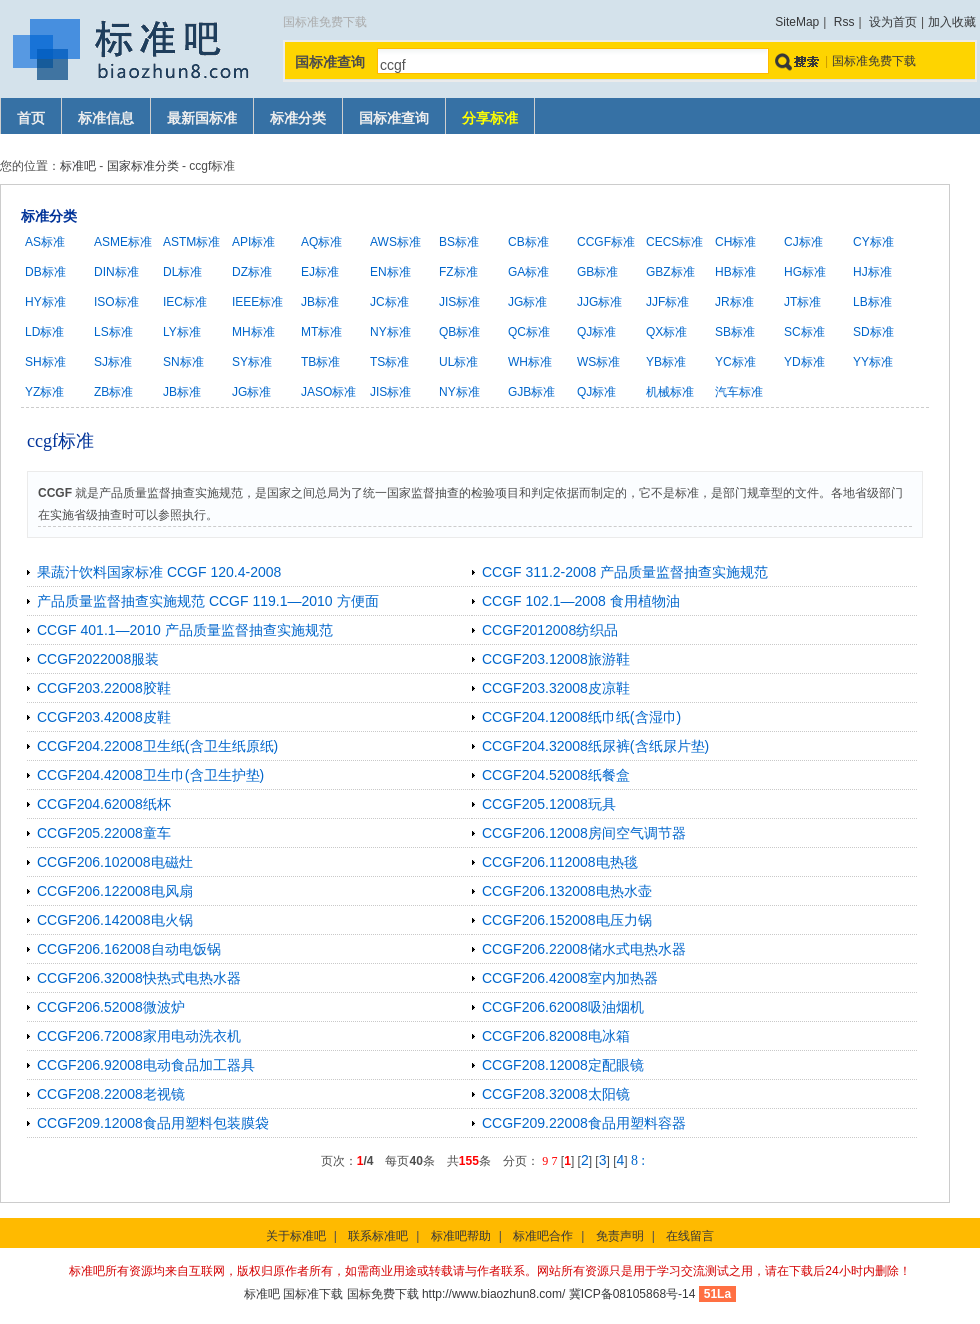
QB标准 (459, 332)
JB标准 (320, 302)
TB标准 (320, 362)
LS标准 (113, 332)
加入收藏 (952, 22)
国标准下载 (313, 1294)
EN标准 (390, 272)
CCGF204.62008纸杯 (104, 804)
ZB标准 (113, 392)
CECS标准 (674, 242)
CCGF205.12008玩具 (549, 804)
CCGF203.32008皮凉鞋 (556, 688)
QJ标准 (596, 332)
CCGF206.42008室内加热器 (570, 978)
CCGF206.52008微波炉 (111, 1007)
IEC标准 (185, 302)
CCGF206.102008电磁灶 (115, 862)
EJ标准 (320, 272)
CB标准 (528, 242)
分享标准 (490, 118)
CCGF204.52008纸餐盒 (556, 775)
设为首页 (893, 22)
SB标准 (735, 332)
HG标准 (805, 272)
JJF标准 (667, 302)
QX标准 (666, 332)
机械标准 (670, 392)
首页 (31, 118)
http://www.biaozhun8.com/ (493, 1294)
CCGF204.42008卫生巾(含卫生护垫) (150, 775)
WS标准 (598, 362)
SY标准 (252, 362)
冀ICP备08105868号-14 (632, 1294)
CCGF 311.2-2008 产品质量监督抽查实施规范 (625, 572)
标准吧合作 (543, 1236)
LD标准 (44, 332)
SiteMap (797, 22)
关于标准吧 (296, 1236)
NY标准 (390, 332)
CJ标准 (803, 242)
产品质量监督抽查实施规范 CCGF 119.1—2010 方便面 (208, 601)
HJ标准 (872, 272)
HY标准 (45, 302)
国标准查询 (394, 118)
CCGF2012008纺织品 (550, 630)
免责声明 (620, 1236)
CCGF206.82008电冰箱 (556, 1036)
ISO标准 (116, 302)
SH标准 (45, 362)
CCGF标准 (606, 242)
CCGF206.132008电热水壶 (567, 891)
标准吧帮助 (461, 1236)
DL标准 (182, 272)
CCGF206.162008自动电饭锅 (129, 949)
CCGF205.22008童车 (104, 833)
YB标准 (666, 362)
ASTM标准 (191, 242)
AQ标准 (321, 242)
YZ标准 (44, 392)
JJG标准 (599, 302)
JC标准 (389, 302)
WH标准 (530, 362)
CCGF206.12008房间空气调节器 (584, 833)
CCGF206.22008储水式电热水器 (584, 949)
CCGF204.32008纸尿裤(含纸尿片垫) (595, 746)
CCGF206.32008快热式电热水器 (139, 978)
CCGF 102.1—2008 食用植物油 (581, 601)
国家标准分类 (143, 166)
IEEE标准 (257, 302)
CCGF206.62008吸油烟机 (563, 1007)
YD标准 (804, 362)
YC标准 (735, 362)
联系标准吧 (378, 1236)
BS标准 (459, 242)
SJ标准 (113, 362)
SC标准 (804, 332)
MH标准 (253, 332)
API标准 (253, 242)
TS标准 (389, 362)
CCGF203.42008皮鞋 (104, 717)
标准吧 (78, 166)
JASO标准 (328, 392)
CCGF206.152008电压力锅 (567, 920)
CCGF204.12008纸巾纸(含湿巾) (581, 717)
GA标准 (528, 272)
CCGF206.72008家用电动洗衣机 (139, 1036)
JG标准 (527, 302)
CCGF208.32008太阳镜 (556, 1094)
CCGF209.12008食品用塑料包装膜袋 (153, 1123)
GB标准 (597, 272)
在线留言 (690, 1236)
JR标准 (734, 302)
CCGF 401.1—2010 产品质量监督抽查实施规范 (185, 630)
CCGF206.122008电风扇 (115, 891)
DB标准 (45, 272)
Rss (844, 22)
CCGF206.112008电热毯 (560, 862)
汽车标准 (739, 392)
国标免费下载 (383, 1294)
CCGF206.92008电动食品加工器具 (146, 1065)
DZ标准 (252, 272)
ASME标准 (123, 242)
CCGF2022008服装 (98, 659)
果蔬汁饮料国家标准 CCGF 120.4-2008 (159, 572)
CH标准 (735, 242)
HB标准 (735, 272)
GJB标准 (531, 392)
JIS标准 (459, 302)
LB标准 (872, 302)
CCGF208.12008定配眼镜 (563, 1065)
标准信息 (106, 118)
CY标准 (873, 242)
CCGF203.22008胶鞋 (104, 688)
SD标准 (873, 332)
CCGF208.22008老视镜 (111, 1094)
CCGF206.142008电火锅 (115, 920)
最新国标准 (202, 118)
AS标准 (45, 242)
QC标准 (529, 332)
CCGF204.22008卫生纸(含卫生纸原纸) (157, 746)
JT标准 (802, 302)
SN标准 (183, 362)
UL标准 (458, 362)
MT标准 (321, 332)
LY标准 (182, 332)
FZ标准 (458, 272)
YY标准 (873, 362)
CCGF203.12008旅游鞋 (556, 659)
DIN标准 (116, 272)
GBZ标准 (670, 272)
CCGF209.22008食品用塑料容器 (584, 1123)
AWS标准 (395, 242)
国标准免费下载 (874, 61)
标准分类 (298, 118)
